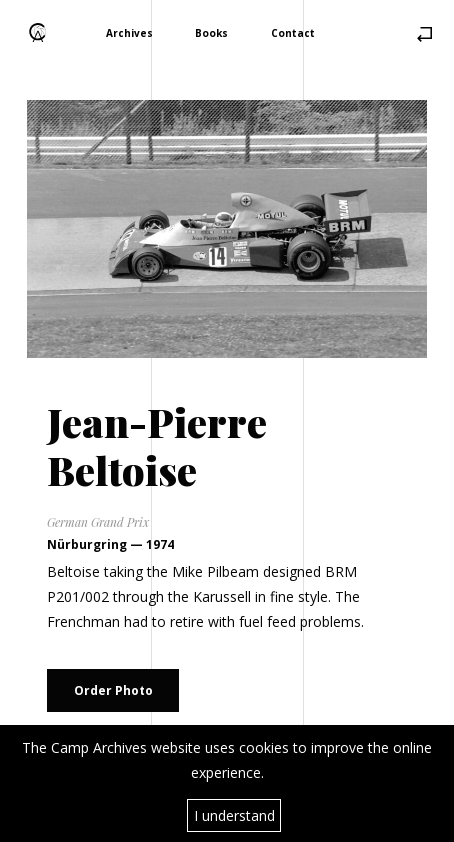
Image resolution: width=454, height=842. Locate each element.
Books (211, 32)
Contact (293, 32)
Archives (129, 32)
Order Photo (113, 690)
